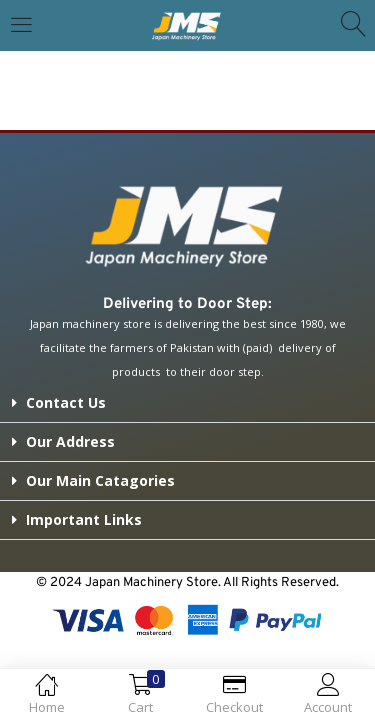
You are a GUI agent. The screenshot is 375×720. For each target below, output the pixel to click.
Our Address (70, 441)
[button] (187, 403)
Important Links (84, 519)
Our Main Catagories (100, 480)
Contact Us (66, 402)
